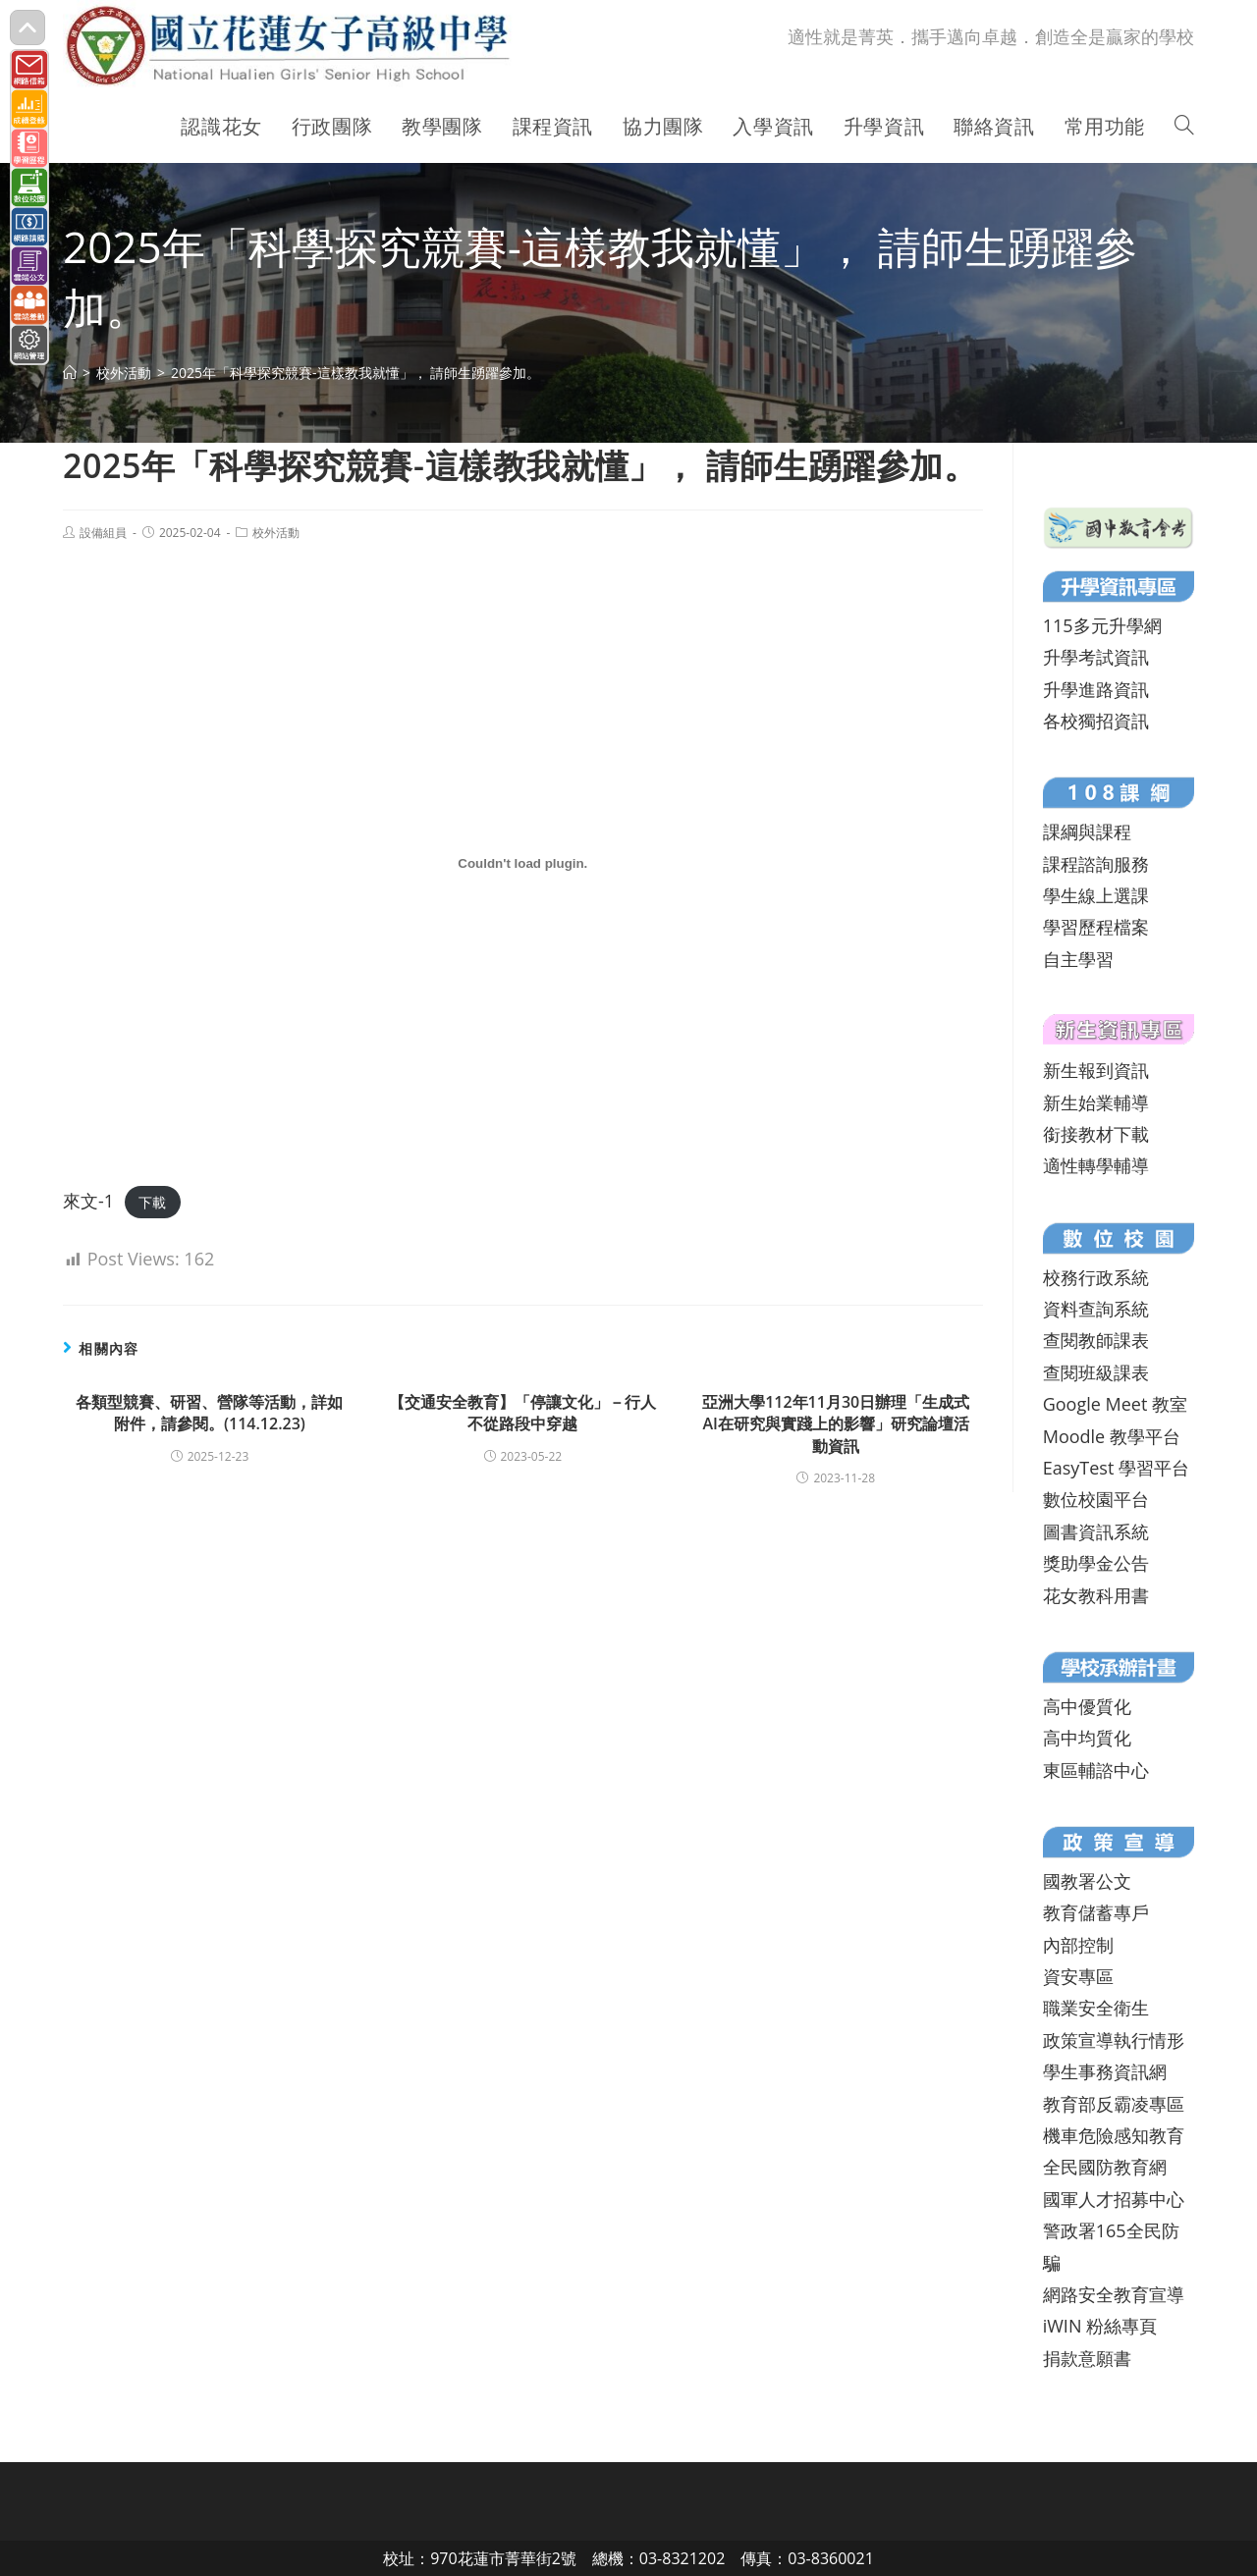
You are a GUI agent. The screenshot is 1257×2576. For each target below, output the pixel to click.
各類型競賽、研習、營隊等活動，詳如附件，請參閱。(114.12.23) (209, 1412)
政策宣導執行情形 (1113, 2040)
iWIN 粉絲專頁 (1100, 2325)
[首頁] (70, 372)
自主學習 (1078, 959)
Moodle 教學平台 (1111, 1436)
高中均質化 (1087, 1737)
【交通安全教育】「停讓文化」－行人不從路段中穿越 (522, 1412)
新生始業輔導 (1096, 1102)
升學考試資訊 (1096, 657)
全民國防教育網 (1105, 2166)
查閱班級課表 (1096, 1372)
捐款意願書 (1087, 2358)
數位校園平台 (1096, 1499)
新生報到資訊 (1096, 1070)
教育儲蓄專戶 (1096, 1912)
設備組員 (103, 532)
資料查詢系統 (1096, 1308)
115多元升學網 (1102, 625)
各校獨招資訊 (1096, 720)
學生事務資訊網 (1105, 2071)
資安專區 (1078, 1976)
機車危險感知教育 (1113, 2135)
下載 (152, 1202)
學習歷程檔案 (1096, 927)
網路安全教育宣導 (1113, 2294)
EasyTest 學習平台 (1116, 1467)
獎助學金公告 (1096, 1563)
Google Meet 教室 (1115, 1404)
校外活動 (276, 532)
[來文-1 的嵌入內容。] (523, 863)
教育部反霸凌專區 (1113, 2104)
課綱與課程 (1087, 831)
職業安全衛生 (1096, 2007)
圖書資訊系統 (1096, 1531)
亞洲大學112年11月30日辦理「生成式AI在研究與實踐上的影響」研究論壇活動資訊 (835, 1424)
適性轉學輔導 (1096, 1165)
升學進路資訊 (1096, 689)
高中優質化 (1087, 1706)
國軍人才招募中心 (1113, 2199)
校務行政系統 (1096, 1277)
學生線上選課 (1096, 895)
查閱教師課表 (1096, 1340)
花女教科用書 (1096, 1595)
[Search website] (1184, 126)
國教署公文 (1087, 1881)
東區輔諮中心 (1096, 1770)
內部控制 (1078, 1945)
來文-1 (88, 1200)
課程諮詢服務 (1096, 864)
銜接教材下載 (1096, 1134)
